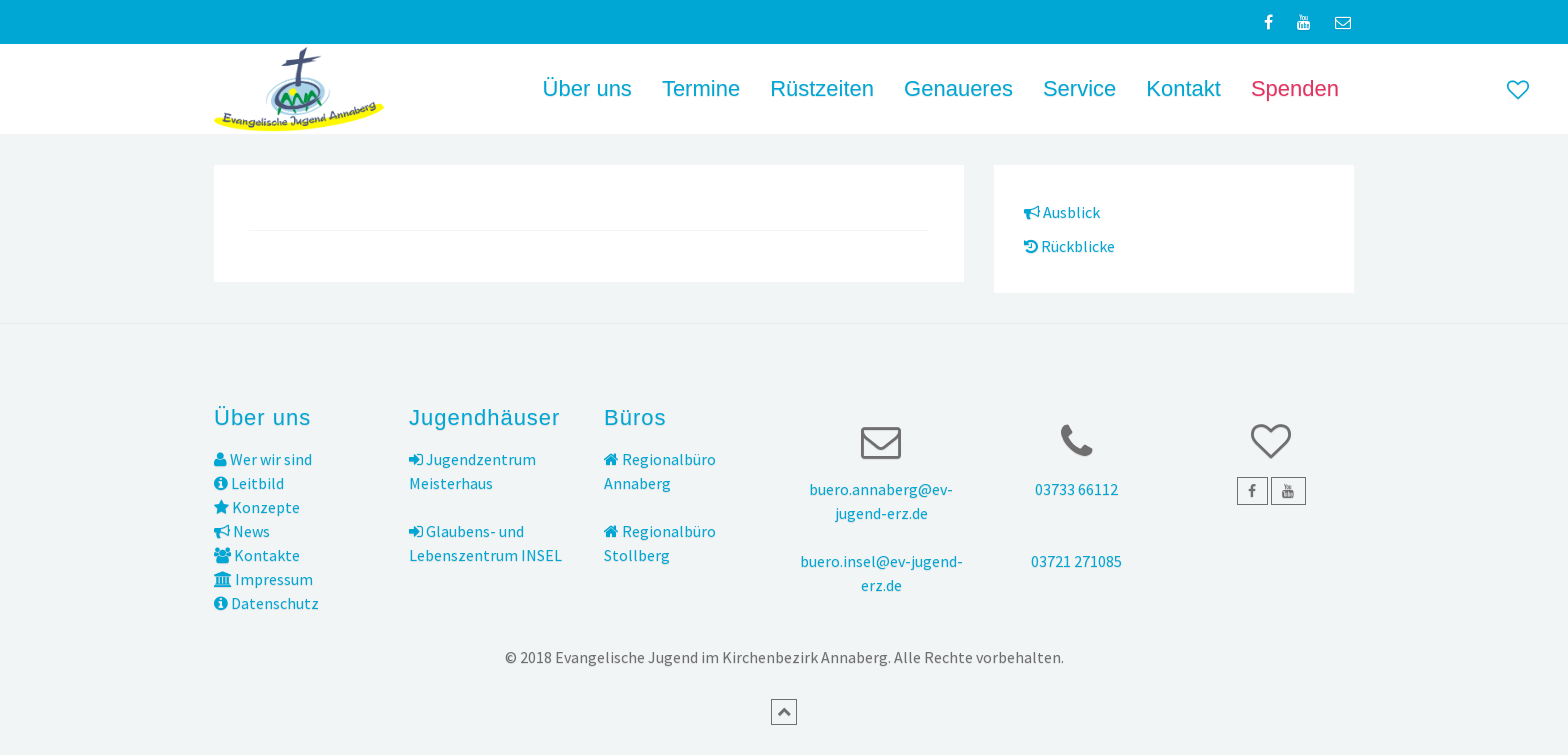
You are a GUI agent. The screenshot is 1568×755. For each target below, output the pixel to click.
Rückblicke (1069, 246)
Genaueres (958, 88)
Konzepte (257, 507)
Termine (701, 88)
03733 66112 (1076, 489)
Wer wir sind (263, 459)
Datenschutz (266, 603)
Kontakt (1183, 88)
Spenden (1295, 88)
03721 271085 (1076, 561)
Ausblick (1062, 212)
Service (1079, 88)
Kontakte (257, 555)
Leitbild (249, 483)
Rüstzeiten (822, 88)
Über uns (587, 88)
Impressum (263, 579)
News (242, 531)
